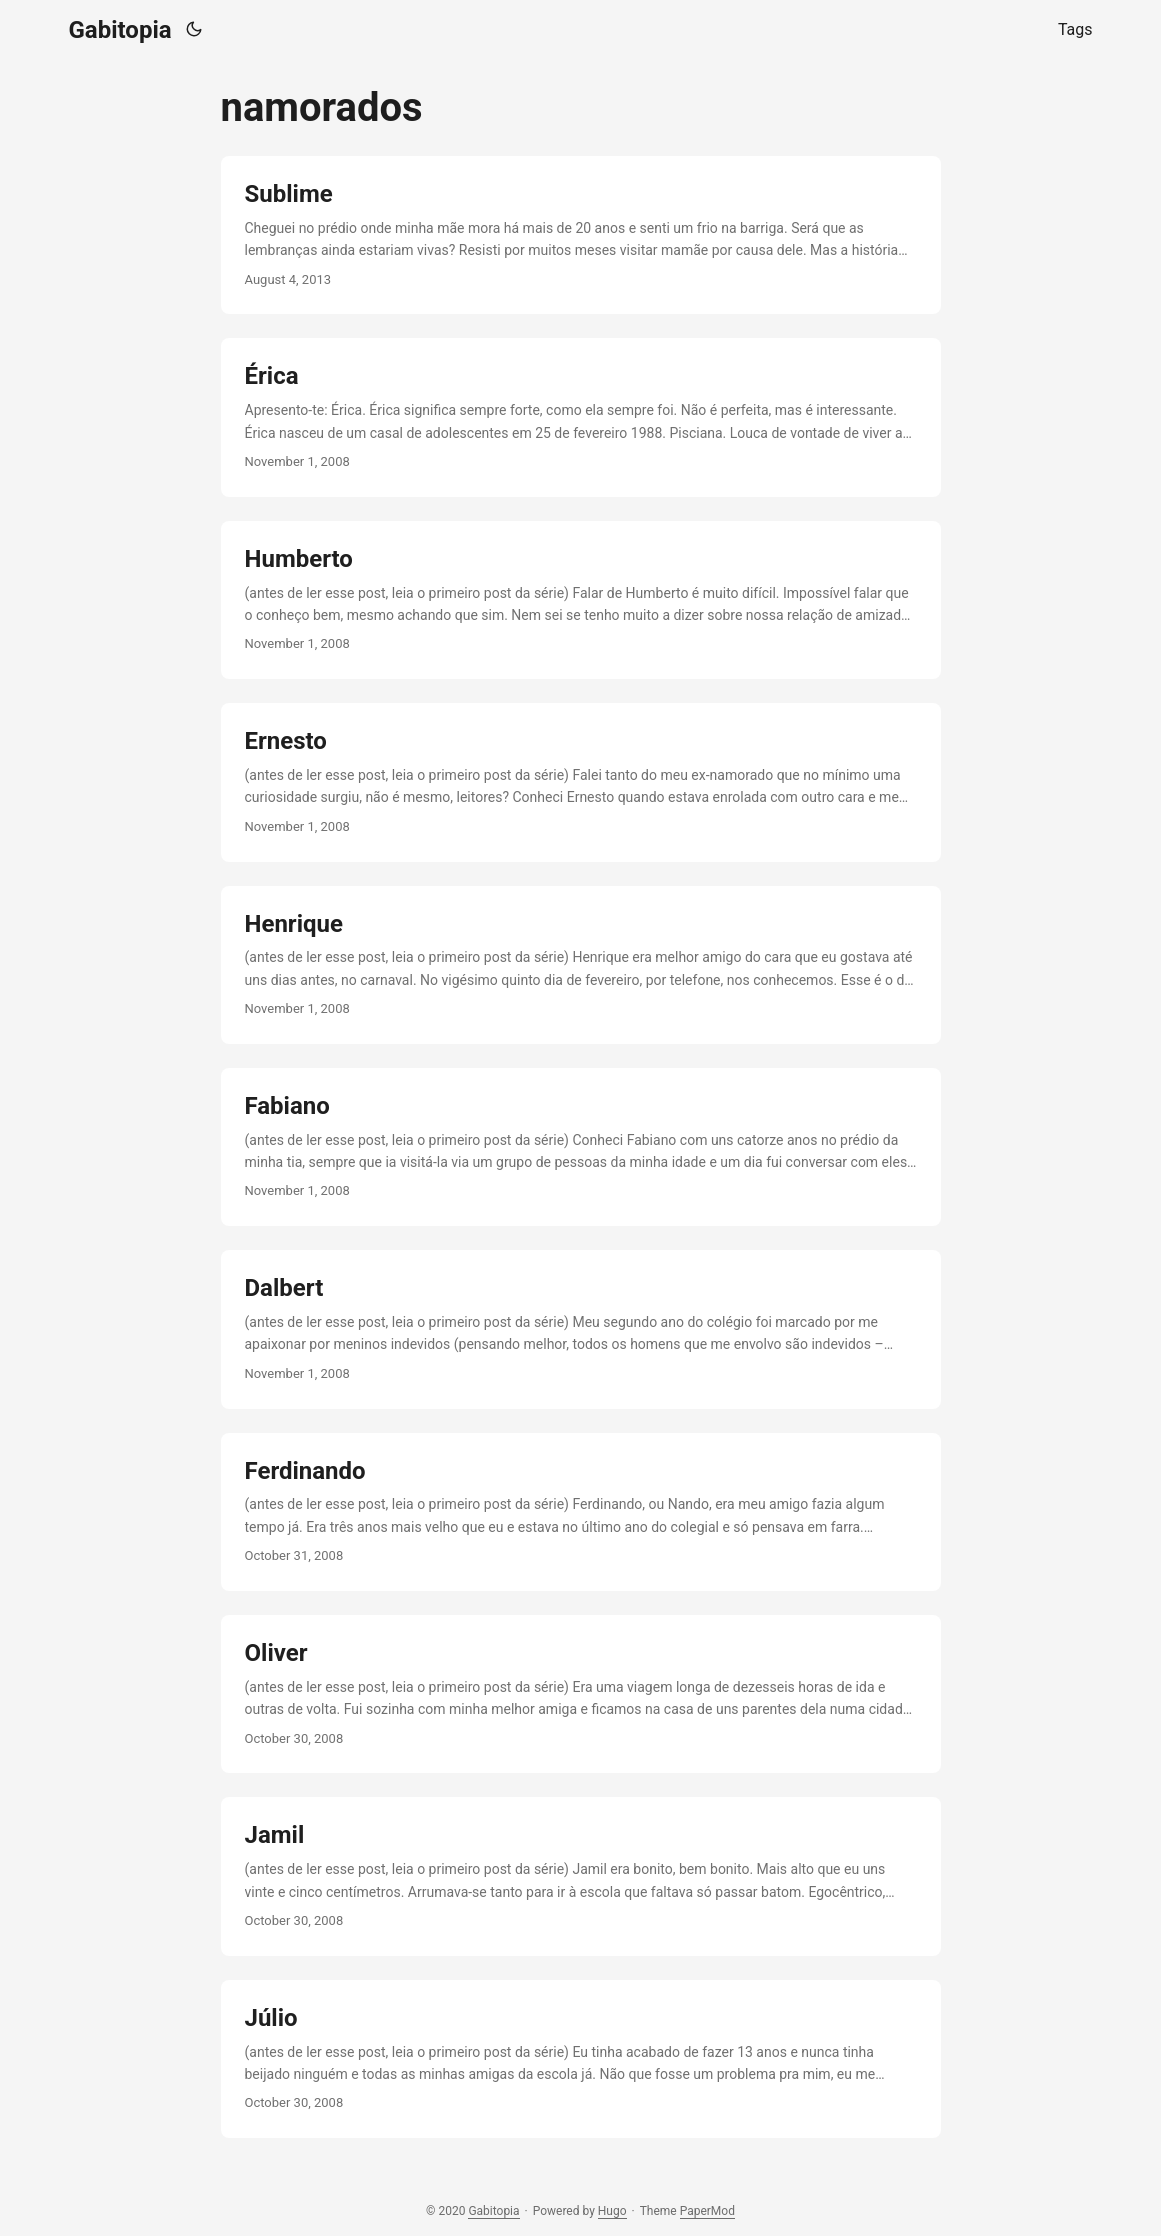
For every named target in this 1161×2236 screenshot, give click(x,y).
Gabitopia (120, 30)
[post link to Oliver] (581, 1694)
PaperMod (707, 2211)
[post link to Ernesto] (581, 782)
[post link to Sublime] (581, 235)
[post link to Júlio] (581, 2059)
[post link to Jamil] (581, 1876)
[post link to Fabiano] (581, 1147)
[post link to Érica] (581, 417)
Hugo (612, 2211)
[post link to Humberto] (581, 600)
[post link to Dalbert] (581, 1329)
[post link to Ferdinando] (581, 1512)
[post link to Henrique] (581, 965)
